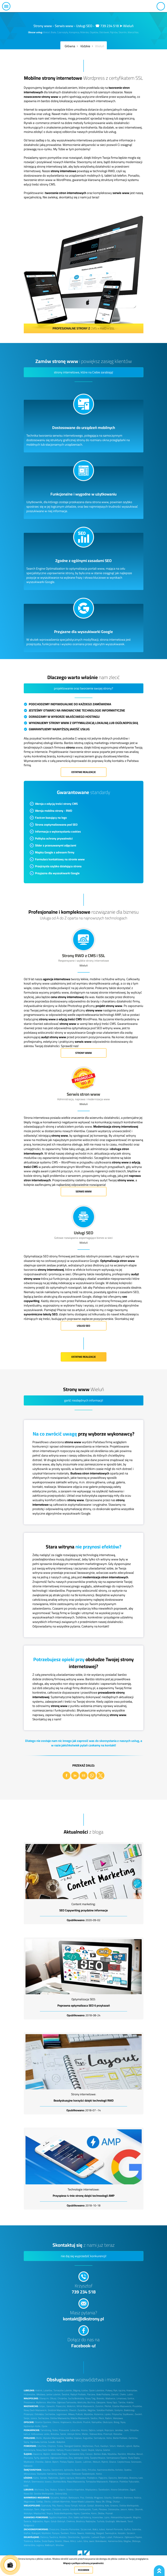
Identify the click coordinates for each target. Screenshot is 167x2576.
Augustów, (88, 2438)
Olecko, (47, 2501)
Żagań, (133, 2489)
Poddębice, (92, 2477)
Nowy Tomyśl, (71, 2505)
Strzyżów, (134, 2430)
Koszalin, (122, 2533)
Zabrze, (48, 2461)
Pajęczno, (103, 2477)
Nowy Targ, (90, 2398)
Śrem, (37, 2509)
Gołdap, (39, 2501)
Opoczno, (112, 2477)
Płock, (101, 2418)
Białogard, (36, 2533)
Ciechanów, (50, 2414)
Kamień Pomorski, (114, 2529)
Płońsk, (108, 2406)
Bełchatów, (123, 2477)
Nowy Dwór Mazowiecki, (35, 2410)
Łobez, (102, 2529)
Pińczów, (92, 2469)
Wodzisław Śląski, (59, 2454)
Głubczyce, (108, 2422)
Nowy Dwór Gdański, (46, 2450)
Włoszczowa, (30, 2473)
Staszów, (46, 2469)
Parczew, (91, 2394)
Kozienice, (99, 2414)
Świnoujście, (111, 2533)
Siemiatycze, (100, 2438)
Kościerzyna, (30, 2450)
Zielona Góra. (61, 2493)
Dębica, (92, 2430)
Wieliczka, (82, 2402)
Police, (73, 2533)
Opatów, (128, 2469)
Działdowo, (118, 2497)
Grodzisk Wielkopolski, (80, 2509)
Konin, (94, 2513)
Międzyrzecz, (91, 2489)
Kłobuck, (97, 2461)
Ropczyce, (109, 2430)
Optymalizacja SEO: (83, 1999)
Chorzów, (39, 2461)
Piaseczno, (61, 2406)
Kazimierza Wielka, (106, 2469)
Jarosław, (119, 2430)
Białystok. (61, 2442)
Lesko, (47, 2434)
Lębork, (129, 2446)
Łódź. (26, 2485)
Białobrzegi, (129, 2410)
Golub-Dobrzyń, (58, 2521)
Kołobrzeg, (90, 2533)
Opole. (45, 2426)
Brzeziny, (133, 2477)
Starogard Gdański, (73, 2446)
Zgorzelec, (86, 2537)
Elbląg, (109, 2501)
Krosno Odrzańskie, (120, 2489)
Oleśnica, (44, 2537)
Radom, (108, 2418)
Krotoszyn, (29, 2509)
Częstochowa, (123, 2461)
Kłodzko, (63, 2537)
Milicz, (73, 2541)
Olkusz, (53, 2398)
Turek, (95, 2509)
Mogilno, (137, 2517)
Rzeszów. (117, 2434)
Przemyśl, (108, 2434)
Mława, (71, 2414)
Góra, (85, 2541)
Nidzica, (138, 2497)
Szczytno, (54, 2497)
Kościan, (83, 2505)
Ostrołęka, (39, 2414)
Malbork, (121, 2446)
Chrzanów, (62, 2398)
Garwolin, (50, 2406)
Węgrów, (92, 2410)
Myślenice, (41, 2402)
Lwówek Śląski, (98, 2537)
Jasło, (126, 2430)
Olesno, (56, 2422)
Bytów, (136, 2446)
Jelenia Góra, (30, 2545)
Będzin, (46, 2454)
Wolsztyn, (28, 2513)
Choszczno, (54, 2529)
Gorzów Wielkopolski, (44, 2493)
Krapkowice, (66, 2422)
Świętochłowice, (98, 2457)
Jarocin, (124, 2509)
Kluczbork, (77, 2422)
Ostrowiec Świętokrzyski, (83, 2473)
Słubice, (53, 2489)
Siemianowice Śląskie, (116, 2457)
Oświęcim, (44, 2398)
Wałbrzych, (50, 2545)
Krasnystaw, (132, 2390)
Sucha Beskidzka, (76, 2398)
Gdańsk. (106, 2450)
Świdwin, (65, 2533)
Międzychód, (40, 2513)
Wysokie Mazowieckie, (54, 2438)
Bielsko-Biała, (100, 2454)
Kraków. (130, 2402)
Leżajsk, (100, 2430)
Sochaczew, (43, 2418)
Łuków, (85, 2390)
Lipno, (107, 2517)
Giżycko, (108, 2497)
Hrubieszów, (30, 2394)
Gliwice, (113, 2461)
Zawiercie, (38, 2454)
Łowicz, (48, 2481)
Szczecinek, (86, 2529)
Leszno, (66, 2509)
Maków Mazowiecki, (80, 2418)
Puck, (97, 2446)
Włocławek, (121, 2521)
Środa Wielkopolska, (63, 2513)
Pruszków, (137, 2406)
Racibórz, (122, 2454)
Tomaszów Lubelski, (62, 2390)
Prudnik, (87, 2422)
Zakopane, (101, 2402)
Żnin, (70, 2517)
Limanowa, (122, 2398)
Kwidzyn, (104, 2446)
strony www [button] (83, 1052)
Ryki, (115, 2390)
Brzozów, (55, 2434)
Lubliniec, (87, 2461)
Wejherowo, (88, 2446)
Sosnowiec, (136, 2461)
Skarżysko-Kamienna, (47, 2473)
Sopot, (84, 2450)
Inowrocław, (98, 2517)
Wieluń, (27, 2481)
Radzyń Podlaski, (78, 2394)
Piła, (54, 2505)
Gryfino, (127, 2529)
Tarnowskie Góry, (76, 2454)
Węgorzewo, (30, 2501)
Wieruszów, (80, 2477)
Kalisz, (131, 2509)
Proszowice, (29, 2402)
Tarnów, (122, 2402)
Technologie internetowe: (83, 2189)
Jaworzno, (45, 2457)
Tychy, (37, 2457)
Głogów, (127, 2541)
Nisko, (55, 2430)
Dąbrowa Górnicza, (59, 2457)
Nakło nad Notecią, (82, 2517)
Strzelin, (58, 2541)
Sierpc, (27, 2418)
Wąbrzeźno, (38, 2521)
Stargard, (100, 2533)
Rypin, (47, 2521)
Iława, (98, 2501)
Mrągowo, (99, 2497)
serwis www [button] (84, 1191)
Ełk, (103, 2501)
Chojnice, (52, 2446)
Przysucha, (117, 2414)
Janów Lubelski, (53, 2394)
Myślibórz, (46, 2533)
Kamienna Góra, (115, 2541)
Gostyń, (90, 2505)
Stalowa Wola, (96, 2434)
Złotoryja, (136, 2541)
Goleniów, (137, 2529)
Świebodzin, (104, 2489)
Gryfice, (27, 2533)
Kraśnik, (39, 2390)
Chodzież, (57, 2509)
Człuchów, (42, 2446)
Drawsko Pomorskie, (70, 2529)
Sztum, (113, 2446)
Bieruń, (139, 2454)
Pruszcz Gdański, (72, 2450)
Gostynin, (118, 2410)
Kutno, (36, 2477)
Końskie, (119, 2469)
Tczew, (60, 2446)
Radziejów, (91, 2521)
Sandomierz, (57, 2469)
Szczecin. (131, 2533)
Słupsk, (91, 2450)
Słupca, (49, 2513)
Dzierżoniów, (74, 2537)
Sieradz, (44, 2477)
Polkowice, (118, 2537)
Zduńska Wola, (59, 2481)
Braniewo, (128, 2497)
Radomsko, (53, 2477)
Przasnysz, (29, 2414)
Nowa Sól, (28, 2493)
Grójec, (42, 2406)
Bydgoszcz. (29, 2525)
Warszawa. (118, 2418)
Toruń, (130, 2521)
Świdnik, (66, 2394)
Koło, (107, 2505)
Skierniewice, (38, 2481)
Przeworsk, (64, 2430)
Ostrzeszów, (114, 2509)
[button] (66, 1775)
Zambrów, (133, 2438)
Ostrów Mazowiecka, (60, 2418)
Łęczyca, (71, 2477)
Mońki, (39, 2438)
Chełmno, (70, 2521)
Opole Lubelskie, (97, 2390)
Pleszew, (103, 2509)
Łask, (141, 2477)
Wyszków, (88, 2414)
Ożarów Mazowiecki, (122, 2406)
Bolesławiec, (101, 2541)
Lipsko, (108, 2414)
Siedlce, (94, 2418)
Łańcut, (27, 2434)
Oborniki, (139, 2509)
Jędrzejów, (69, 2469)
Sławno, (81, 2533)
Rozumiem (83, 2570)
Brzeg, (117, 2422)
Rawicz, (60, 2505)
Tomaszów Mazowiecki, (97, 2481)
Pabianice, (114, 2481)
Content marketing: (83, 1904)
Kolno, (109, 2438)
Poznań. (109, 2513)
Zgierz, (62, 2477)
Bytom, (55, 2461)
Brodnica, (80, 2521)
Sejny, (26, 2442)
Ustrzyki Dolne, (74, 2434)
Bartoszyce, (73, 2497)
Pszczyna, (28, 2457)
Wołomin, (71, 2406)
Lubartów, (48, 2390)
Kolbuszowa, (37, 2434)
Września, (99, 2505)
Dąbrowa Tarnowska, (67, 2402)
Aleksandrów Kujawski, (121, 2517)
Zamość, (115, 2394)
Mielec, (85, 2434)
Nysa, (123, 2422)
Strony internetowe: (83, 2094)
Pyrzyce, (56, 2533)
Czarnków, (86, 2513)
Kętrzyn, (64, 2497)
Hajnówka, (35, 2442)
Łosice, (34, 2418)
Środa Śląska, (48, 2541)
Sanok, (63, 2434)
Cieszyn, (89, 2454)
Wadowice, (110, 2398)
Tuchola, (101, 2521)
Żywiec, (78, 2461)
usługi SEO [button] (83, 1325)
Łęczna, (122, 2390)
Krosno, (84, 2430)
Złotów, (101, 2513)
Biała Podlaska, (103, 2394)
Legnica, (40, 2545)
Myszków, (112, 2454)
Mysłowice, (29, 2461)
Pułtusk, (79, 2414)
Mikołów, (131, 2454)
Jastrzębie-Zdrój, (81, 2457)
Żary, (47, 2489)
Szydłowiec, (128, 2414)
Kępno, (77, 2513)
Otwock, (73, 2410)
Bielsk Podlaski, (120, 2438)
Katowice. (28, 2465)
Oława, (66, 2541)
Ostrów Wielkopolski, (129, 2505)
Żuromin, (99, 2406)
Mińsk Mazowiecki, (86, 2406)
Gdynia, (98, 2450)
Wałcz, (95, 2529)
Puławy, (109, 2390)
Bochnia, (91, 2402)
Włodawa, (41, 2394)
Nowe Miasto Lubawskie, (83, 2501)
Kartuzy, (60, 2450)
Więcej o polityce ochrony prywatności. (83, 2563)
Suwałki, (52, 2442)
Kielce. (99, 2473)
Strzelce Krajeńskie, (75, 2489)
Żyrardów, (82, 2410)
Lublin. (130, 2394)
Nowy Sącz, (112, 2402)
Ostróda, (89, 2497)
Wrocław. (60, 2545)
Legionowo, (61, 2414)
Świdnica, (53, 2537)
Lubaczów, (75, 2430)
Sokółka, (69, 2438)
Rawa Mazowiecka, (76, 2481)
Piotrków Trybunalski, (129, 2481)
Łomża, (44, 2442)
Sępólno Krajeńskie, (58, 2517)
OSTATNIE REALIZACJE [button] (83, 772)
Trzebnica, (28, 2541)
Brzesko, (101, 2398)
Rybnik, (104, 2461)
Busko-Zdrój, (81, 2469)
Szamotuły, (46, 2505)
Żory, (70, 2457)
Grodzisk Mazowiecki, (58, 2410)
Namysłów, (97, 2422)
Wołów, (37, 2541)
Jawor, (92, 2541)
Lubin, (80, 2541)
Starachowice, (64, 2473)
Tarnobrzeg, (46, 2430)
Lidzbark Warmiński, (61, 2501)
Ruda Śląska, (134, 2457)
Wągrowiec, (46, 2509)
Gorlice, (131, 2398)
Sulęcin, (62, 2489)
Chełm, (123, 2394)
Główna (70, 46)
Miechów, (51, 2402)
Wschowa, (39, 2489)
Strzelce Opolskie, (43, 2422)
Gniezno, (114, 2505)
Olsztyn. (116, 2501)
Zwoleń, (138, 2414)
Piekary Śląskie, (67, 2461)
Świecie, (28, 2521)
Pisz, (82, 2497)
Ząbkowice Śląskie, (133, 2537)
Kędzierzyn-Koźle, (32, 2426)
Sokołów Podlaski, (105, 2410)
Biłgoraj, (77, 2390)
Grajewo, (78, 2438)
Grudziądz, (110, 2521)
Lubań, (109, 2537)
